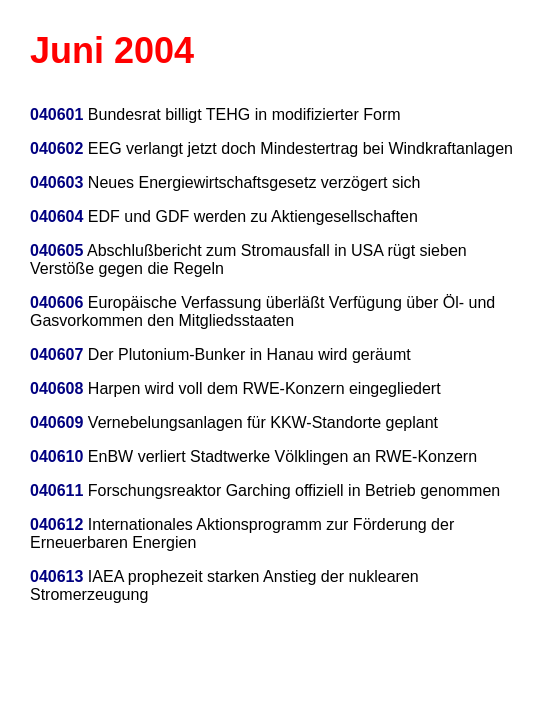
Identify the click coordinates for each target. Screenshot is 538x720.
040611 (56, 490)
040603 (59, 182)
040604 (59, 216)
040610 (56, 456)
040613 (56, 576)
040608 (56, 388)
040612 (56, 524)
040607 (56, 354)
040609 (56, 422)
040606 (56, 302)
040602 (56, 148)
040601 (56, 114)
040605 (56, 250)
